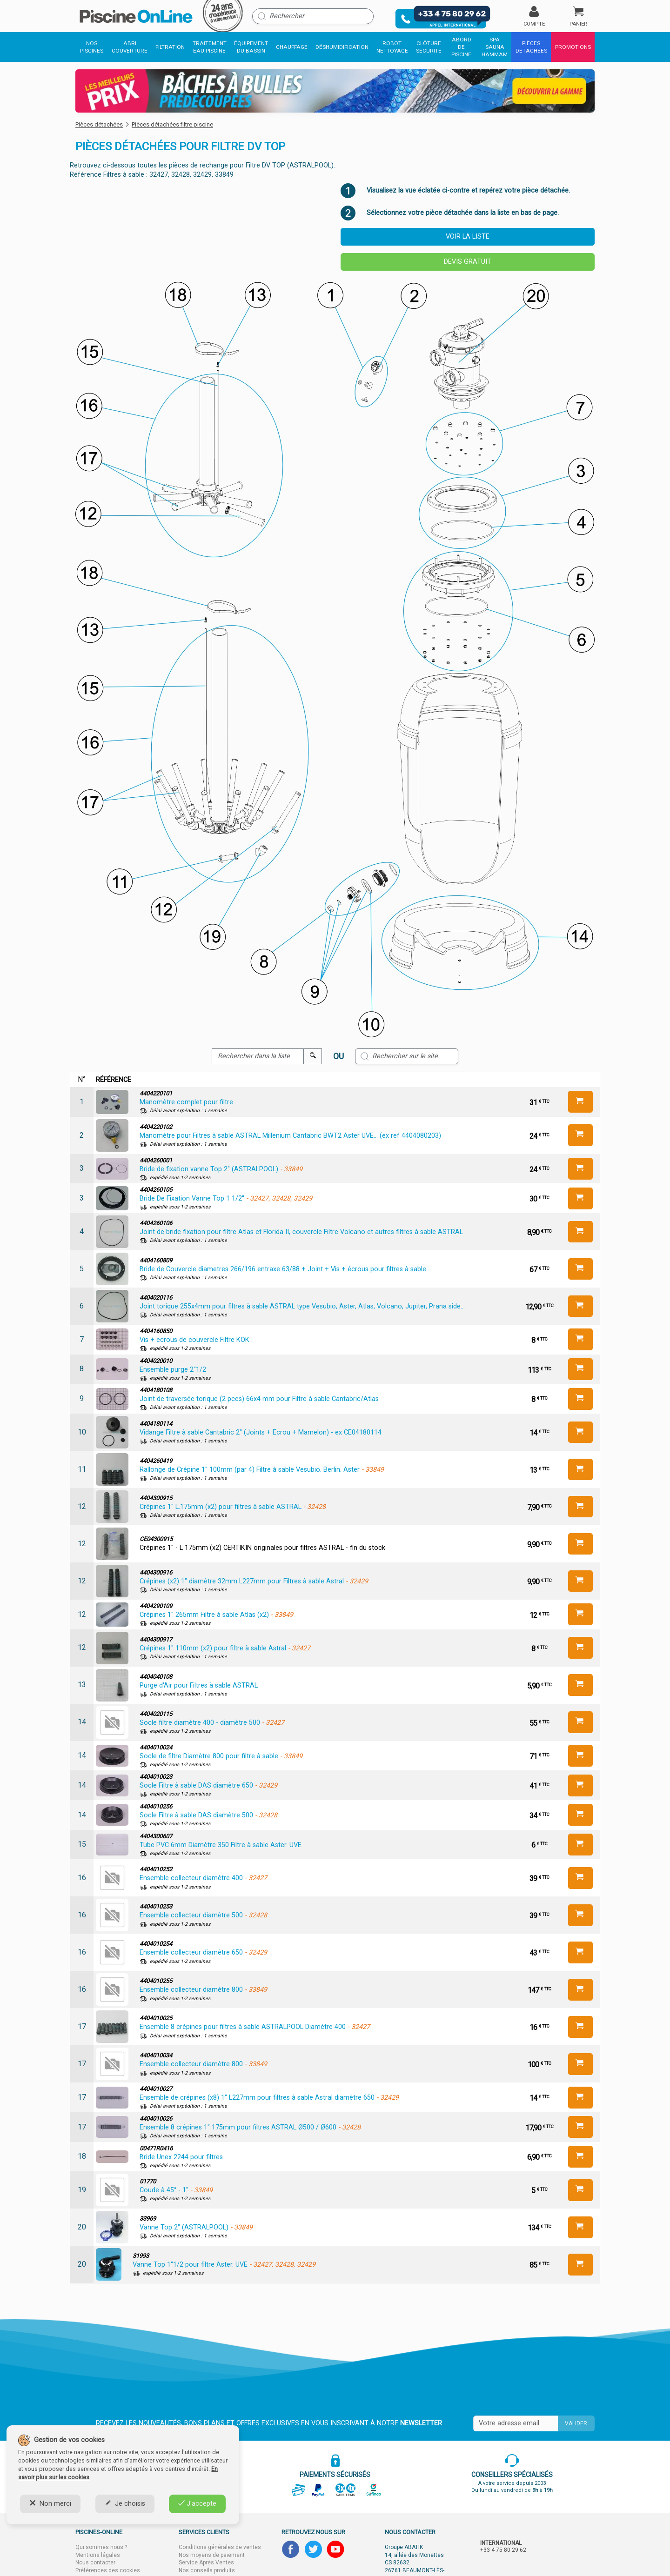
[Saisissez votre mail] (515, 2423)
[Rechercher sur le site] (406, 1056)
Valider (576, 2423)
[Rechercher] (313, 16)
